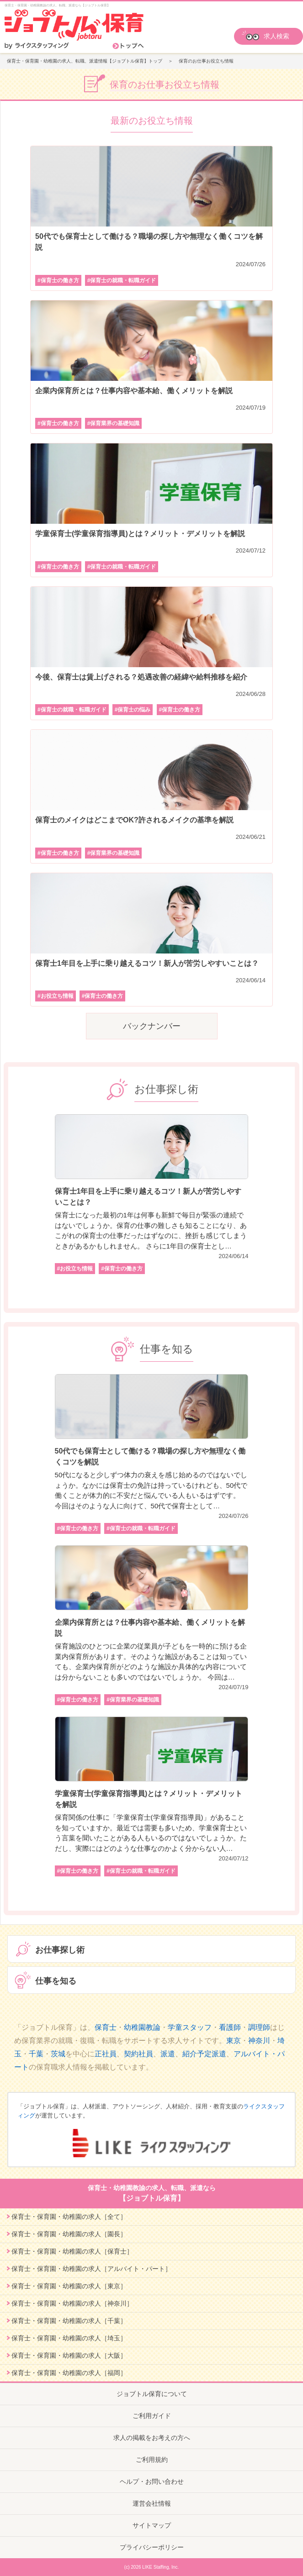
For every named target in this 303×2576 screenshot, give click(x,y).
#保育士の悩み (133, 709)
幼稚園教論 (142, 2027)
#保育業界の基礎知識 (113, 423)
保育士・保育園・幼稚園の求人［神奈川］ (72, 2303)
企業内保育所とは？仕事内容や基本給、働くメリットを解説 (134, 391)
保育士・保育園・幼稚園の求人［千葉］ (69, 2320)
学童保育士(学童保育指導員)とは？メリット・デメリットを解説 (140, 533)
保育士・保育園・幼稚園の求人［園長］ (69, 2234)
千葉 (36, 2054)
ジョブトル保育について (152, 2393)
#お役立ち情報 (55, 996)
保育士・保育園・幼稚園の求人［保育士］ (72, 2251)
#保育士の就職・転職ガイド (121, 280)
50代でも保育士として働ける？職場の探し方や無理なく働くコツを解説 (149, 241)
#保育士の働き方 (58, 280)
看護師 (230, 2027)
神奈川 (259, 2040)
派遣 (167, 2054)
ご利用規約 (152, 2459)
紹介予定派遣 (204, 2054)
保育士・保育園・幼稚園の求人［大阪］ (69, 2355)
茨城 (58, 2054)
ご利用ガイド (152, 2415)
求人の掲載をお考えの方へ (151, 2437)
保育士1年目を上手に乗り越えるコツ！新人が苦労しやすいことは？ (147, 963)
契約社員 (138, 2054)
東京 (233, 2040)
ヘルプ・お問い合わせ (152, 2481)
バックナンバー (152, 1026)
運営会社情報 (152, 2503)
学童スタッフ (190, 2027)
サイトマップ (152, 2525)
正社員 (106, 2054)
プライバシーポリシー (152, 2547)
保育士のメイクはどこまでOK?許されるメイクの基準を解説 (134, 820)
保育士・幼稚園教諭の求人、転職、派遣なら (151, 2194)
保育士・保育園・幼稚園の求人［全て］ (69, 2216)
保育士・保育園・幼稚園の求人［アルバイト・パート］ (91, 2268)
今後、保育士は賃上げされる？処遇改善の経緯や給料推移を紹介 (141, 677)
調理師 (259, 2027)
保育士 (106, 2027)
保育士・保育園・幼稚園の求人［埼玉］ (69, 2338)
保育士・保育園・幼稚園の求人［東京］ (69, 2286)
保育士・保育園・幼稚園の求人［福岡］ (69, 2372)
